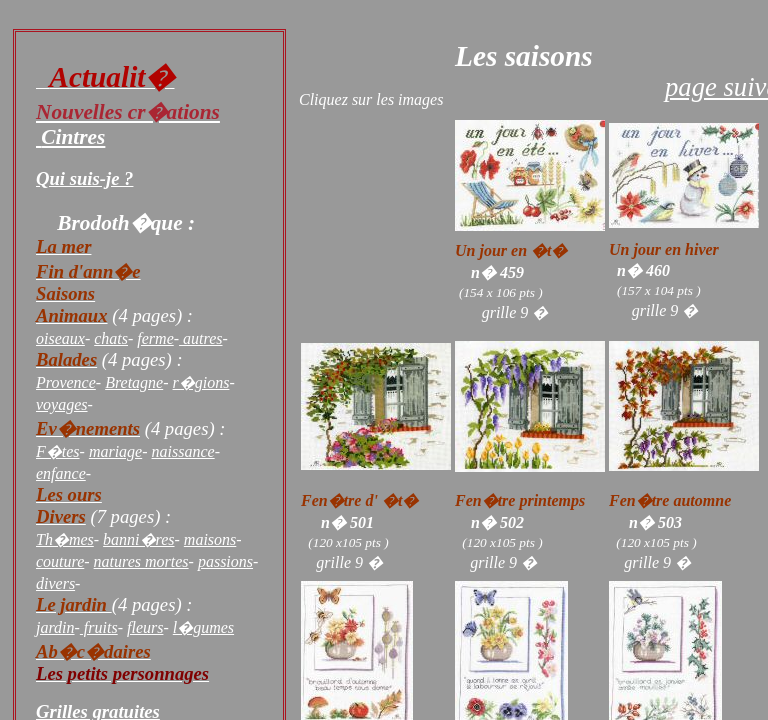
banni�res (138, 539)
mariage (115, 451)
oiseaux (60, 338)
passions (225, 561)
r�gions (201, 382)
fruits (99, 627)
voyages (62, 404)
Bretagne (134, 382)
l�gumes (203, 627)
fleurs (145, 627)
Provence (66, 382)
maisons (210, 539)
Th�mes (65, 539)
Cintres (73, 137)
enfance (61, 473)
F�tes (58, 451)
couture (60, 561)
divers (55, 583)
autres (200, 338)
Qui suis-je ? (84, 178)
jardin (55, 627)
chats (111, 338)
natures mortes (141, 561)
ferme (155, 338)
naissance (183, 451)
